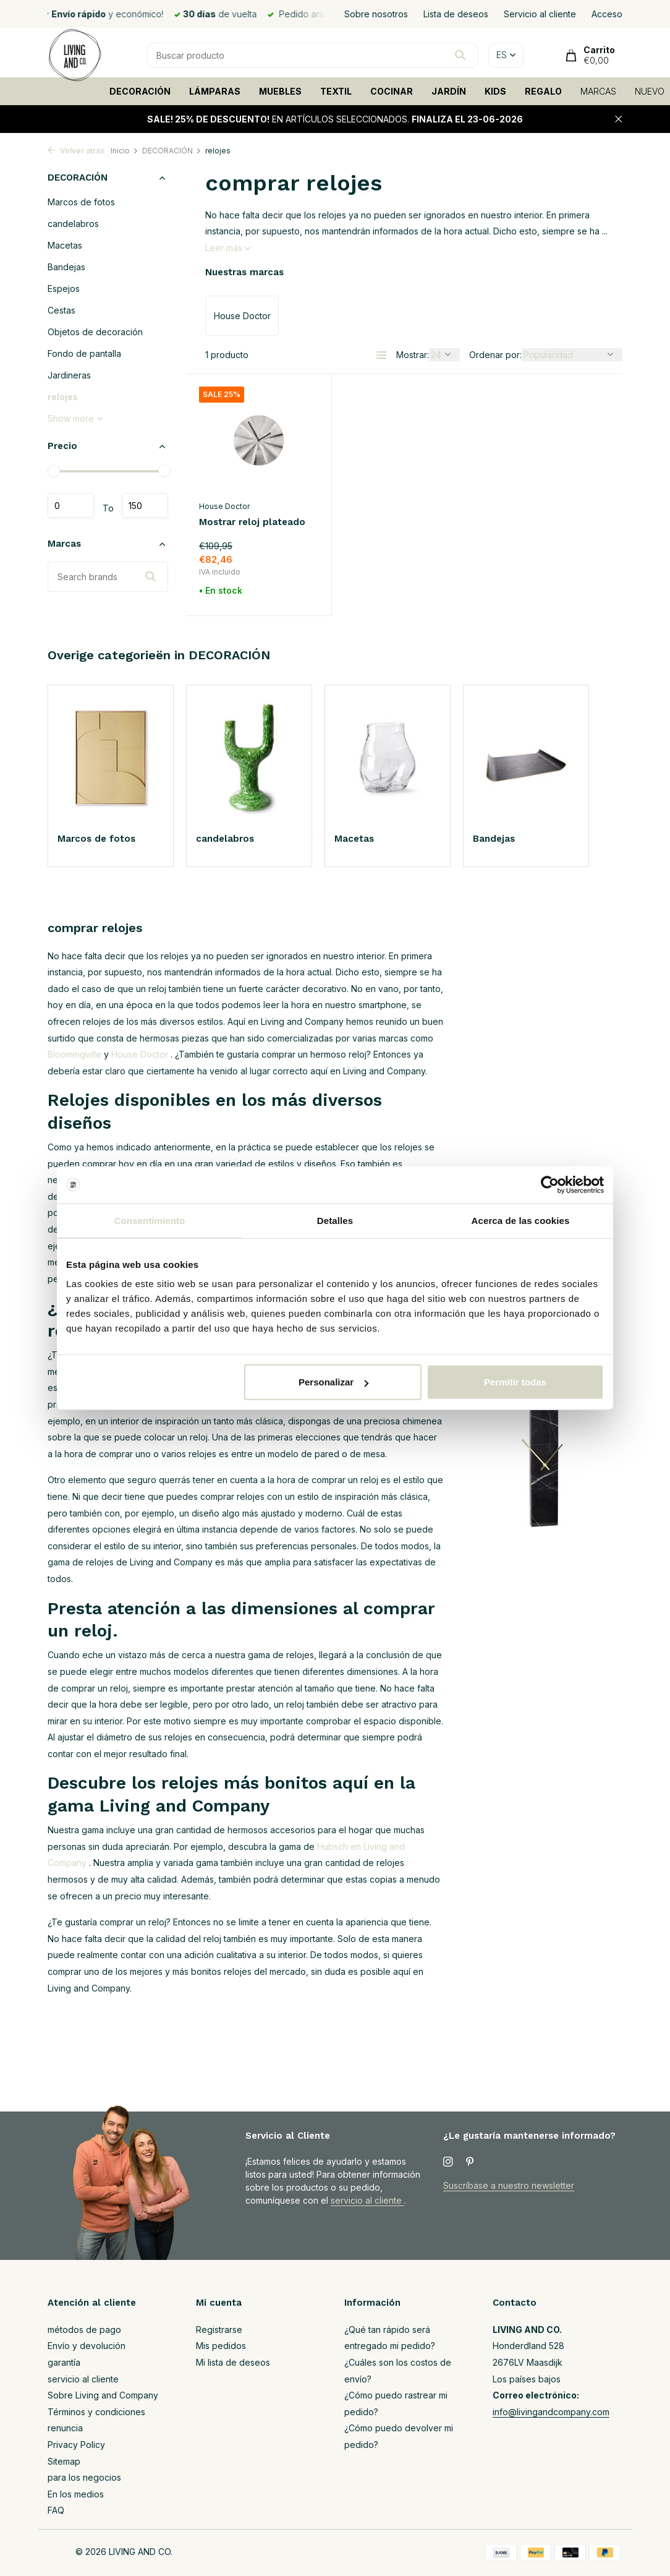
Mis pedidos (221, 2345)
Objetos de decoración (95, 332)
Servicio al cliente (540, 14)
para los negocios (84, 2477)
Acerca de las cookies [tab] (521, 1220)
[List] (381, 355)
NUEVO (649, 91)
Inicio (124, 150)
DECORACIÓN (140, 91)
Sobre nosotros (376, 14)
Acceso (607, 14)
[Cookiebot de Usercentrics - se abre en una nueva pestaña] (550, 1184)
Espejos (64, 288)
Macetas (65, 245)
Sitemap (64, 2461)
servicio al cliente (367, 2200)
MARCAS (598, 91)
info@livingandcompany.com (551, 2412)
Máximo (145, 505)
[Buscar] (312, 55)
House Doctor (224, 506)
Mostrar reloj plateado (252, 522)
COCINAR (391, 91)
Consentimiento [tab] (149, 1220)
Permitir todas (515, 1382)
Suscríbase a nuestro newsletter (508, 2185)
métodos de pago (84, 2329)
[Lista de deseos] (306, 394)
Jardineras (69, 375)
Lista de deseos (455, 14)
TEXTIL (336, 91)
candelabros (73, 223)
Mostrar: (412, 354)
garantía (64, 2362)
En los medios (76, 2494)
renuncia (65, 2428)
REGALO (543, 91)
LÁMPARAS (214, 91)
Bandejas (66, 267)
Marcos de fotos (81, 202)
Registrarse (219, 2329)
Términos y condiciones (96, 2412)
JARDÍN (448, 91)
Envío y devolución (86, 2345)
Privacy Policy (76, 2444)
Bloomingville (74, 1054)
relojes (63, 397)
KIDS (495, 91)
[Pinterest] (470, 2162)
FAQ (56, 2510)
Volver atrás (76, 150)
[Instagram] (448, 2162)
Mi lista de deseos (233, 2362)
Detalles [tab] (335, 1220)
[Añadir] (299, 593)
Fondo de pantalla (84, 353)
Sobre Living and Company (103, 2395)
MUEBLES (280, 91)
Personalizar (333, 1382)
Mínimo (71, 505)
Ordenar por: (495, 354)
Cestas (61, 310)
